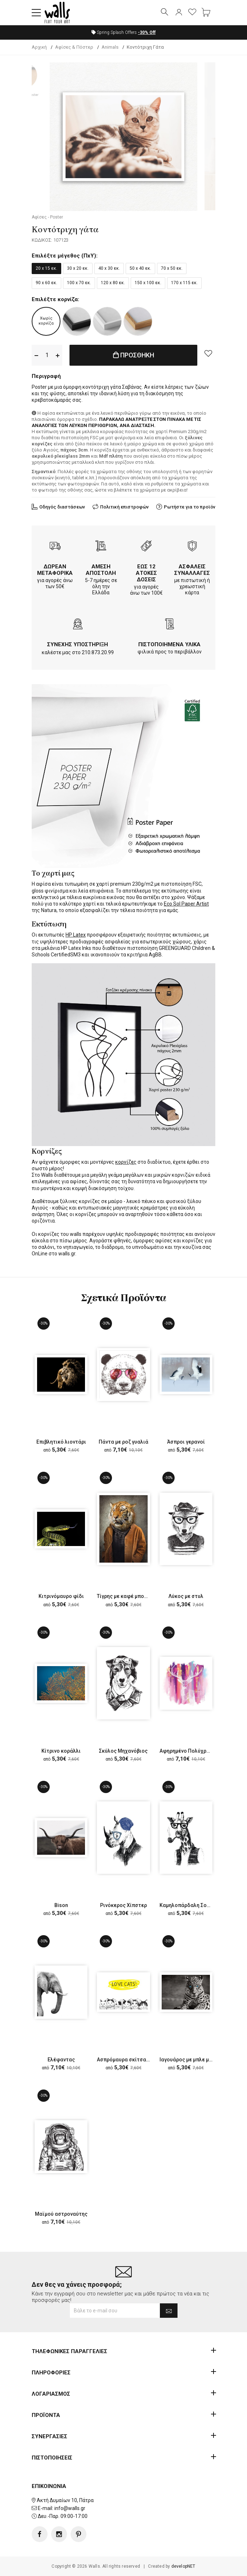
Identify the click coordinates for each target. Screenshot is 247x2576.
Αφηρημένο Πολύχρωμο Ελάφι (196, 1751)
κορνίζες (125, 1162)
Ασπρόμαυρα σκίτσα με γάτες (133, 2059)
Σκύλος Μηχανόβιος (123, 1751)
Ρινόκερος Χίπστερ (123, 1905)
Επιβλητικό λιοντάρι (61, 1442)
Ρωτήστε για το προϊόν (189, 507)
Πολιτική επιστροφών (124, 507)
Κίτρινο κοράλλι (61, 1751)
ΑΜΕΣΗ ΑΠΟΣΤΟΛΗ (101, 569)
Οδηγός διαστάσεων (62, 507)
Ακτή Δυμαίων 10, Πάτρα (65, 2500)
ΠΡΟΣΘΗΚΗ (133, 355)
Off (147, 32)
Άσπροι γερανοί (186, 1442)
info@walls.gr (69, 2508)
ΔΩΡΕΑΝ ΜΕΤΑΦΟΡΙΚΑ (55, 569)
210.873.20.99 (98, 652)
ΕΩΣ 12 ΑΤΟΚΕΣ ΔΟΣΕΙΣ (146, 573)
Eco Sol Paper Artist (186, 904)
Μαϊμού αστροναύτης (61, 2214)
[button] (36, 12)
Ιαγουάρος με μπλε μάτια (190, 2059)
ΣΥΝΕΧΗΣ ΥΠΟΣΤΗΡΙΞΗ (77, 644)
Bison (61, 1905)
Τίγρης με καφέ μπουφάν (127, 1596)
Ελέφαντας (61, 2059)
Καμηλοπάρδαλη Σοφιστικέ (193, 1905)
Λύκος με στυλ (186, 1596)
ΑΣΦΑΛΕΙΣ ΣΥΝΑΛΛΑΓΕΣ (192, 569)
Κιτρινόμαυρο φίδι (61, 1596)
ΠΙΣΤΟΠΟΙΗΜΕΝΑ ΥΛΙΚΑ (169, 644)
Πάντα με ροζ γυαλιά (123, 1442)
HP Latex (76, 935)
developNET (183, 2566)
